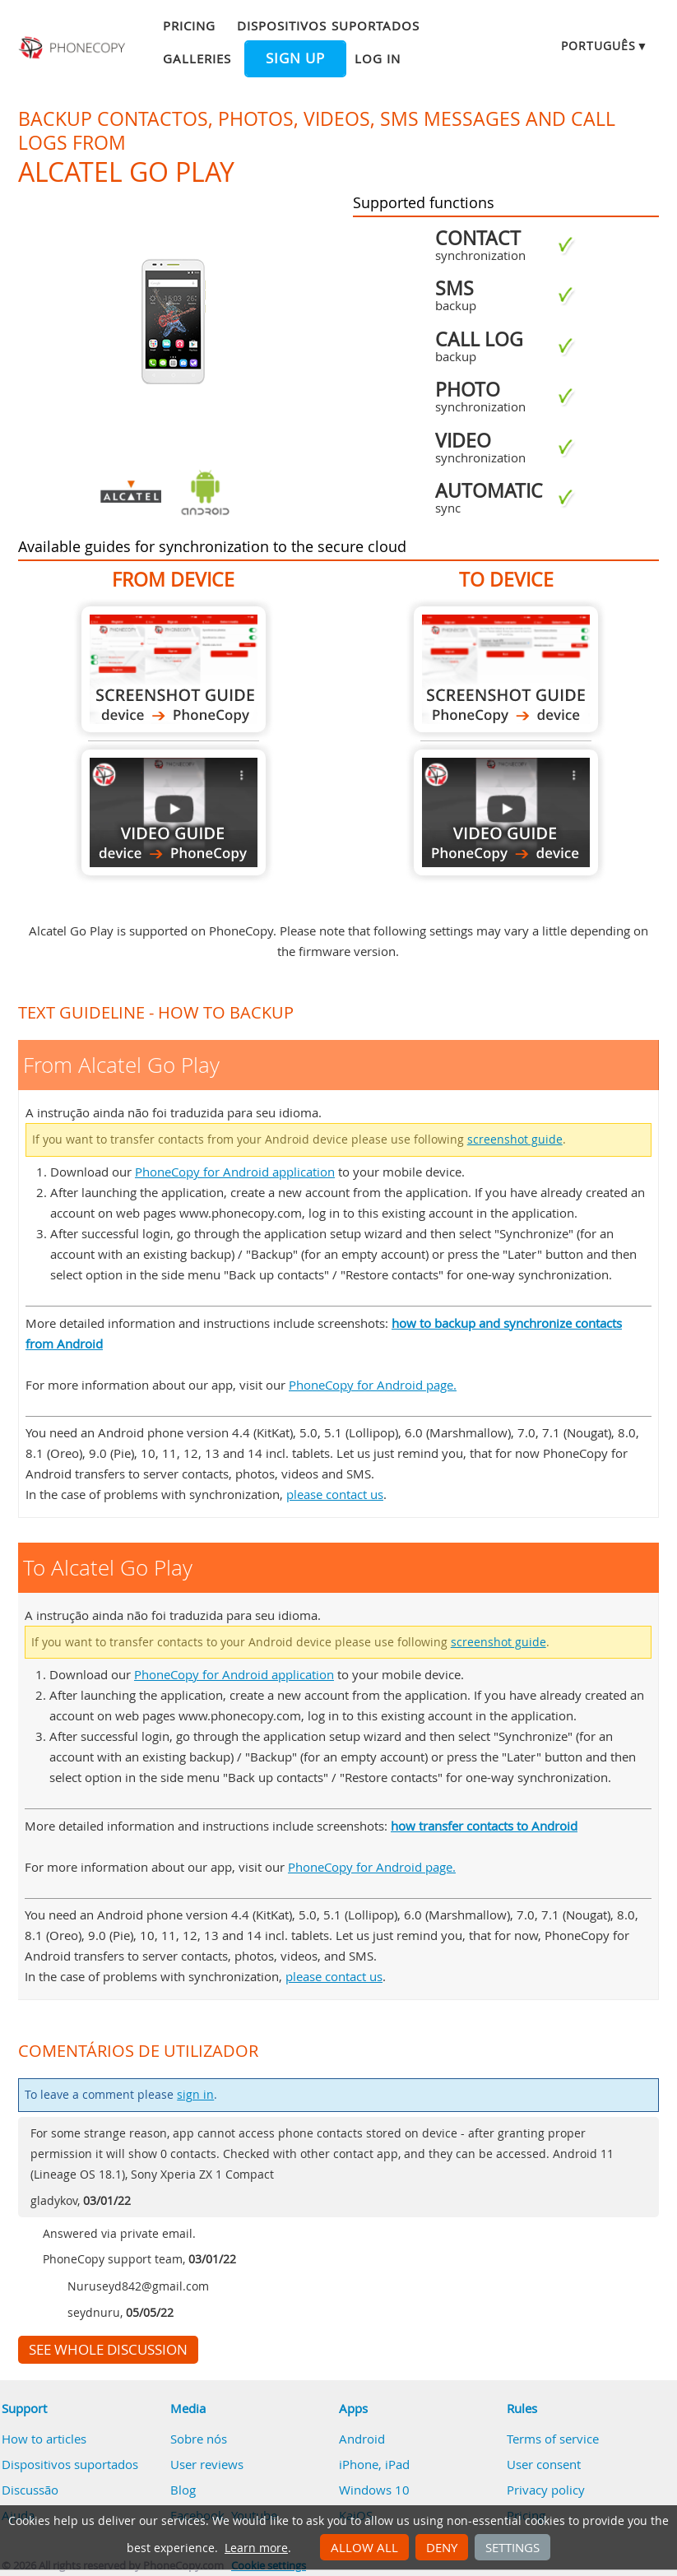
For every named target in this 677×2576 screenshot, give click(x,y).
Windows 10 (374, 2489)
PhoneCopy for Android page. (373, 1384)
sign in (195, 2094)
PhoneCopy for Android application (235, 1171)
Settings (512, 2547)
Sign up (295, 58)
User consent (544, 2464)
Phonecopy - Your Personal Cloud (73, 47)
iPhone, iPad (374, 2464)
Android (362, 2438)
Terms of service (553, 2438)
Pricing (189, 25)
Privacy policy (546, 2489)
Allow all (364, 2547)
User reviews (206, 2464)
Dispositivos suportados (328, 25)
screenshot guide (515, 1139)
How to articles (44, 2438)
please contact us (334, 1494)
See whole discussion (108, 2350)
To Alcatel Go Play (506, 669)
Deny (441, 2547)
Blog (183, 2489)
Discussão (30, 2489)
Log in (378, 58)
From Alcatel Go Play (173, 669)
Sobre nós (198, 2438)
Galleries (197, 58)
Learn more (256, 2548)
